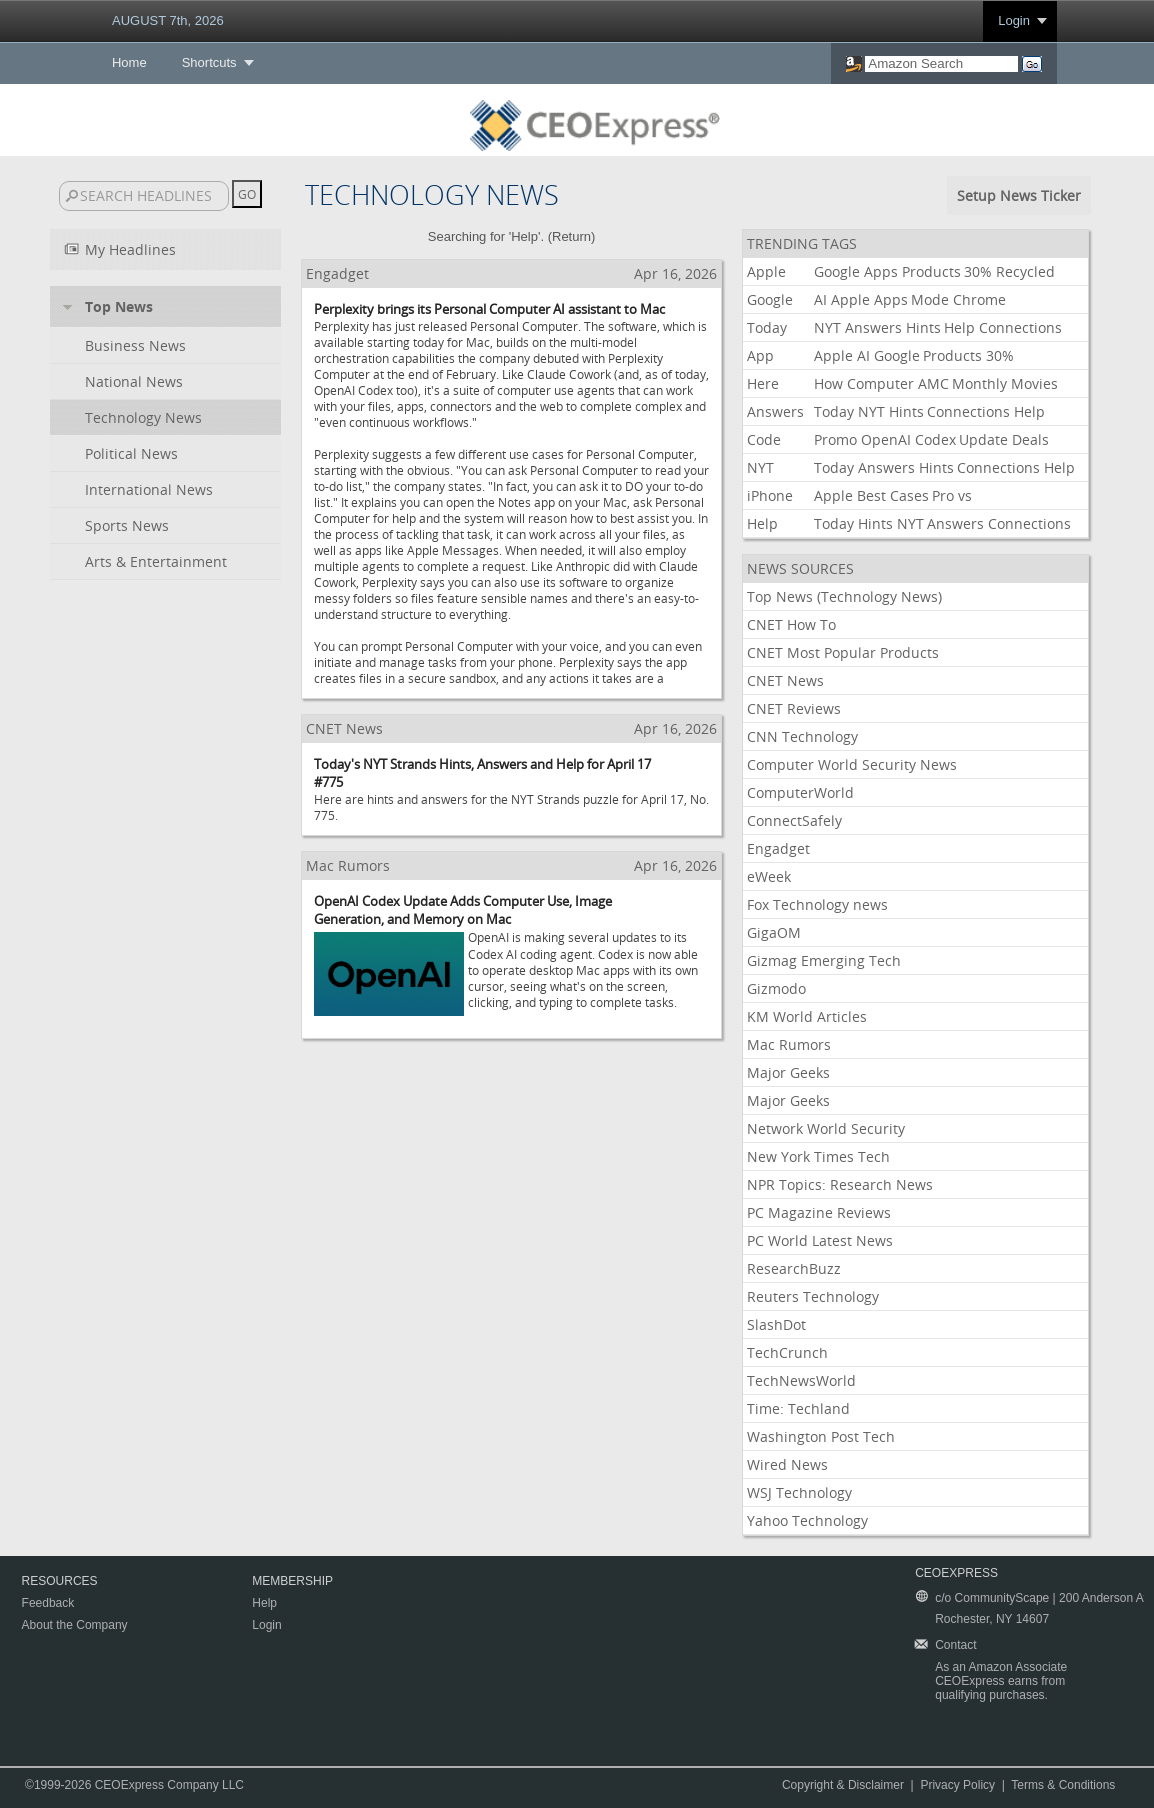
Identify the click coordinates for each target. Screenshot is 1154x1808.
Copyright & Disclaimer (843, 1785)
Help (264, 1603)
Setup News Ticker (1019, 195)
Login (1014, 20)
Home (129, 62)
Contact (955, 1645)
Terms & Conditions (1063, 1785)
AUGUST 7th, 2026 (168, 20)
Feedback (48, 1603)
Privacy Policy (957, 1785)
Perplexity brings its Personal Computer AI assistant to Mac (489, 309)
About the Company (75, 1625)
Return (571, 236)
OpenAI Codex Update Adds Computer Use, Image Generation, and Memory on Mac (463, 910)
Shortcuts (209, 62)
